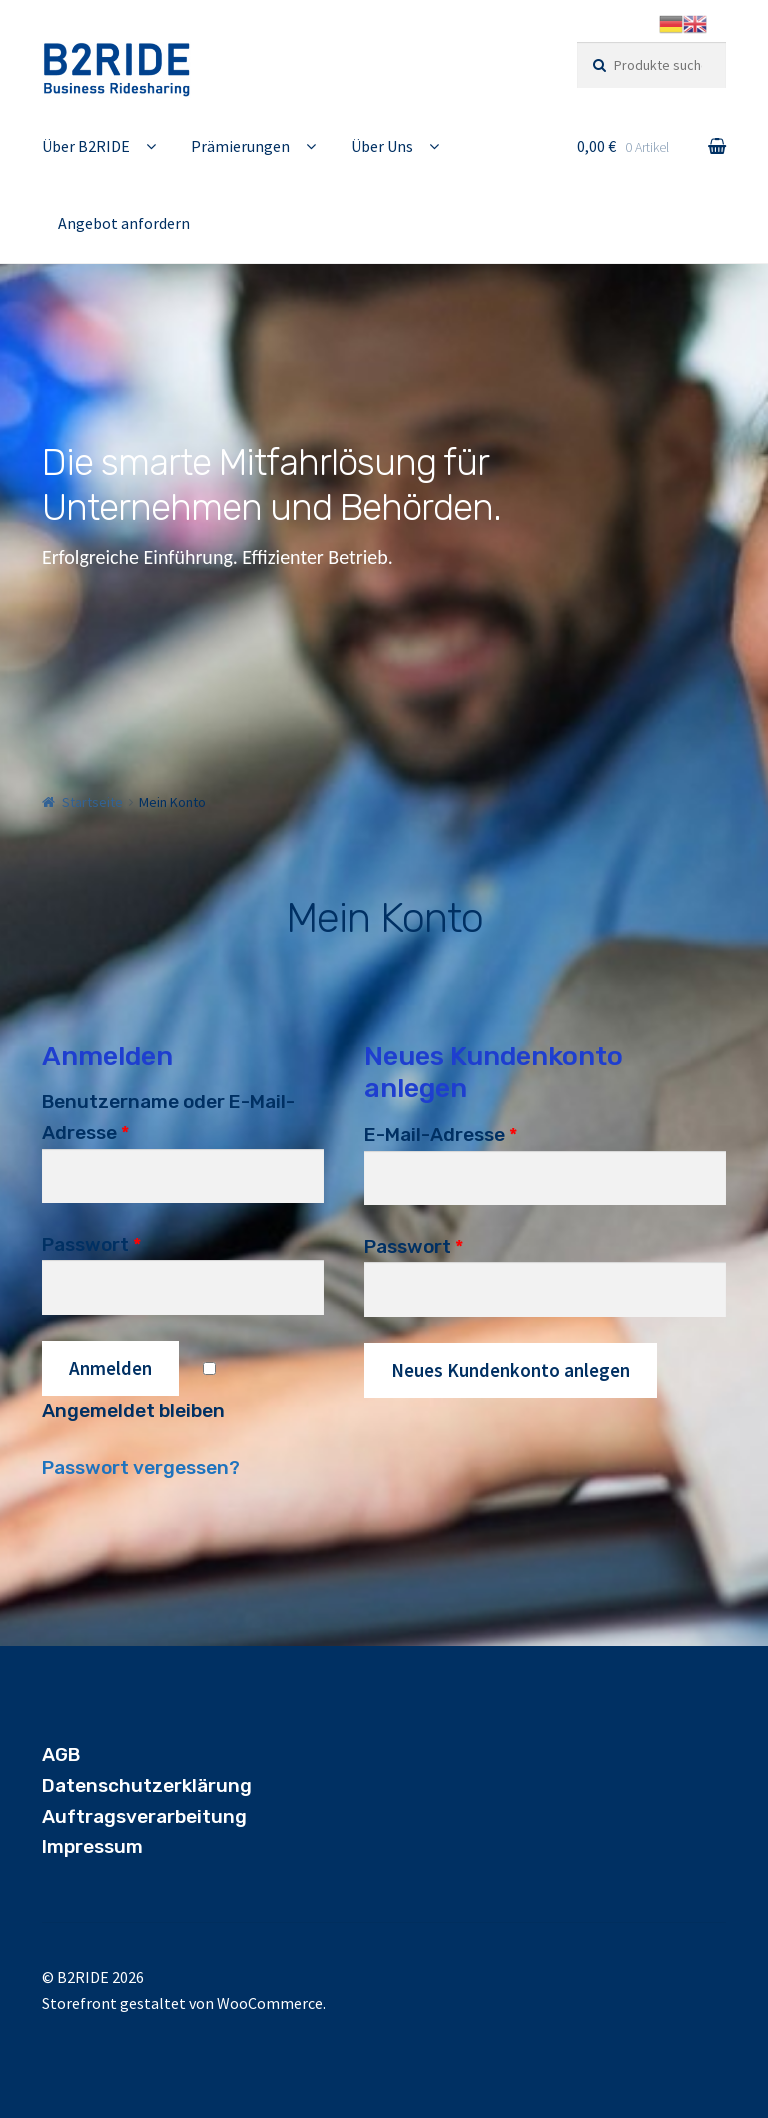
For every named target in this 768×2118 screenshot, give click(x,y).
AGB (61, 1754)
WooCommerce (270, 2003)
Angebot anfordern (124, 223)
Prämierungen (240, 146)
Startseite (92, 802)
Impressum (92, 1846)
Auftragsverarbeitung (144, 1816)
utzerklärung (191, 1785)
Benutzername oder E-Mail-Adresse (168, 1117)
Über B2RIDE (86, 146)
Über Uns (382, 146)
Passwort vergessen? (141, 1467)
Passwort (91, 1244)
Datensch (86, 1785)
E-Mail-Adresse (440, 1134)
